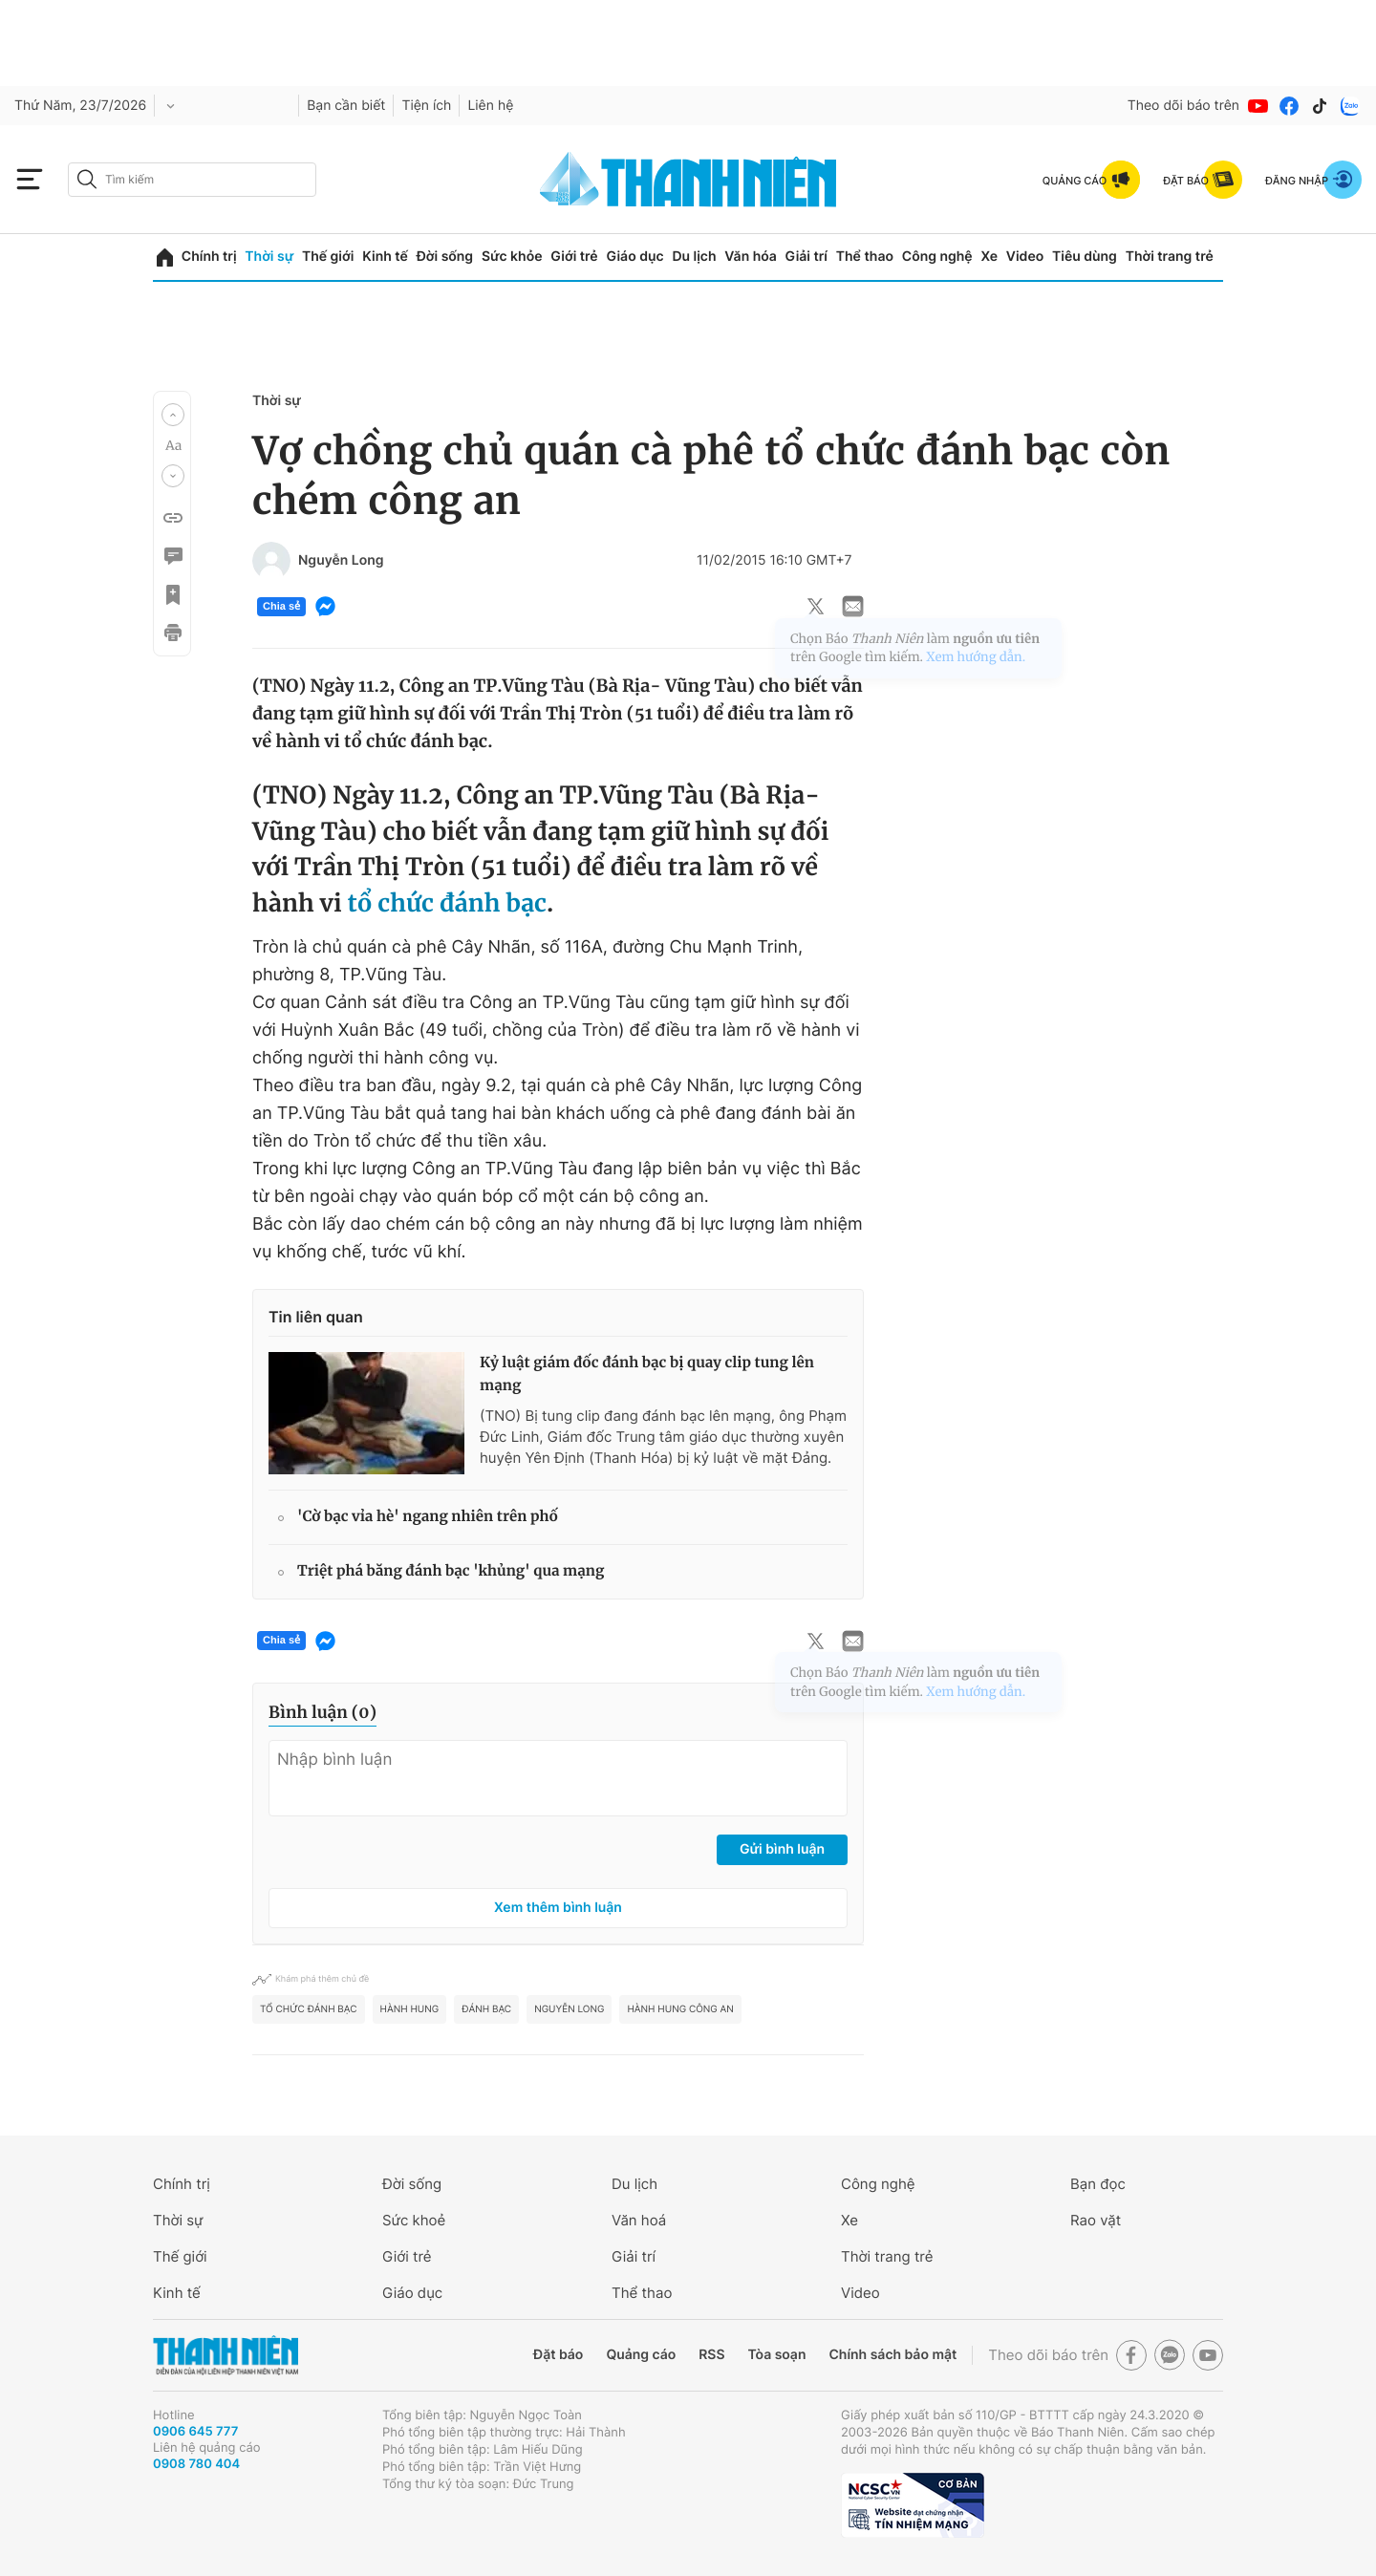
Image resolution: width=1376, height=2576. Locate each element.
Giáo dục (634, 256)
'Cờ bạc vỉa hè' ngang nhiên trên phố (427, 1517)
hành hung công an (680, 2009)
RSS (711, 2355)
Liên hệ (490, 105)
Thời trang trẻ (1170, 256)
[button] (172, 414)
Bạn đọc (1098, 2184)
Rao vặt (1095, 2220)
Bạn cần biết (346, 105)
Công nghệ (937, 256)
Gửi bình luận (782, 1849)
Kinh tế (385, 256)
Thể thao (864, 256)
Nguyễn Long (569, 2009)
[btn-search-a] (86, 179)
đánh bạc (486, 2009)
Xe (989, 256)
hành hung (410, 2009)
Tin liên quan (316, 1316)
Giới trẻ (573, 256)
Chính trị (209, 256)
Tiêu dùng (1084, 256)
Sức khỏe (512, 256)
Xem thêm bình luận (558, 1908)
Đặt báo (558, 2355)
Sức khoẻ (413, 2220)
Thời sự (269, 256)
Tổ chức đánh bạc (308, 2009)
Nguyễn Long (341, 561)
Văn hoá (639, 2220)
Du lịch (694, 256)
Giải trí (806, 256)
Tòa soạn (777, 2355)
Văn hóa (750, 256)
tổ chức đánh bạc (447, 903)
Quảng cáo (641, 2355)
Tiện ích (426, 105)
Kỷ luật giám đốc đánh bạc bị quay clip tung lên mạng (647, 1374)
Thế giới (328, 256)
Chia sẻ (281, 606)
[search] (192, 179)
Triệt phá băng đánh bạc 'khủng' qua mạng (450, 1571)
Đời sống (445, 256)
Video (1024, 256)
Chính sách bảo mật (892, 2355)
